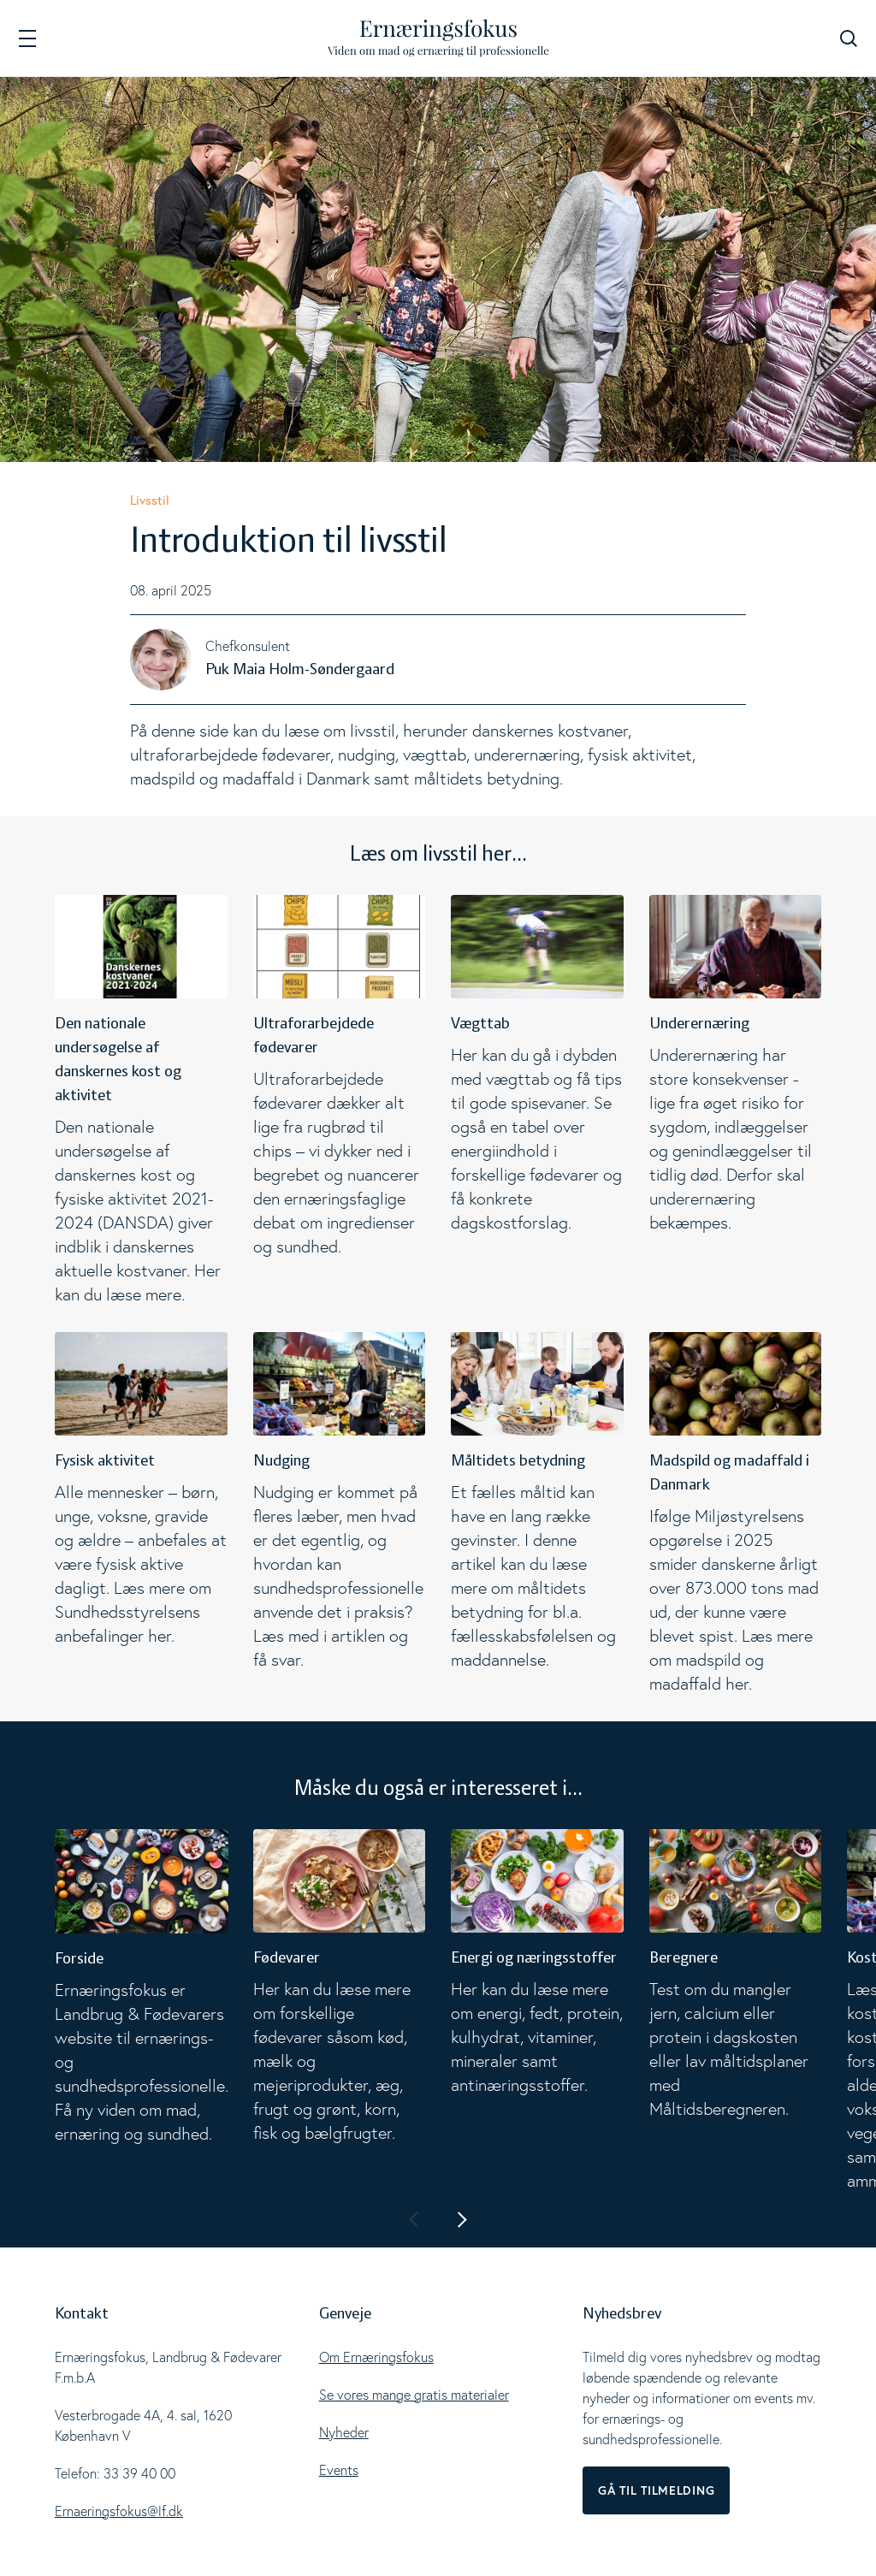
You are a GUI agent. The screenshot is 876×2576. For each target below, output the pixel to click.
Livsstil (149, 499)
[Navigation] (27, 38)
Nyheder (344, 2432)
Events (338, 2469)
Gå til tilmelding (656, 2490)
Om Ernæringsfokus (376, 2357)
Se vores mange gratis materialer (414, 2394)
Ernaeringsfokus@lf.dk (119, 2511)
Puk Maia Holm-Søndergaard (299, 669)
